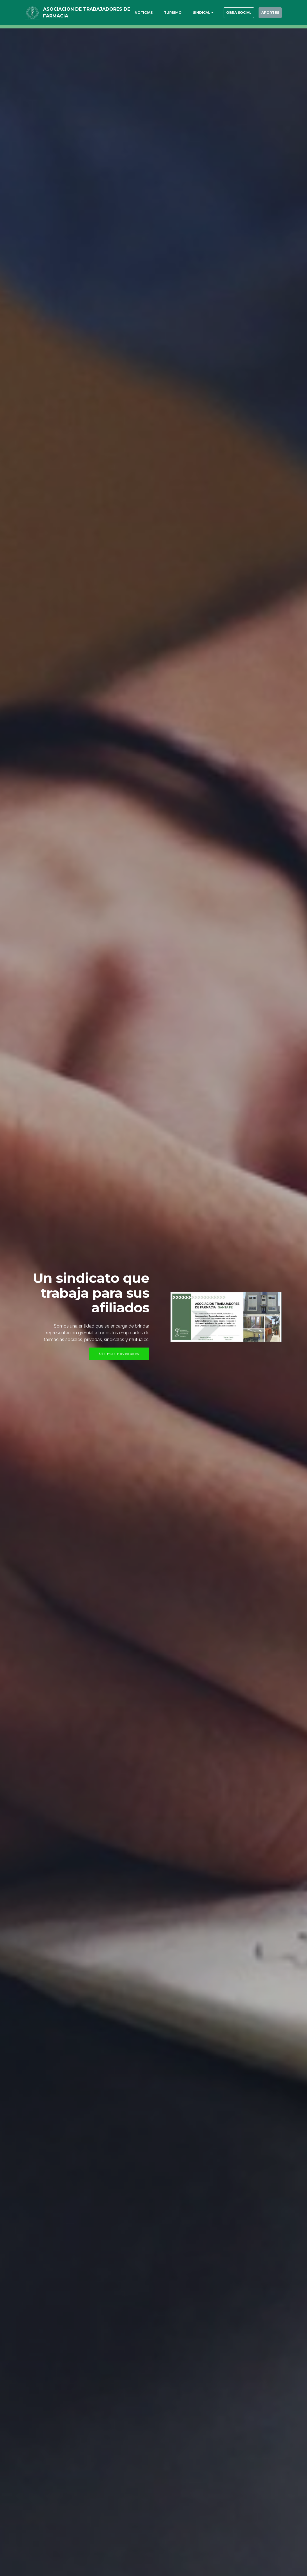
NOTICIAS (130, 12)
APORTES (267, 12)
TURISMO (159, 12)
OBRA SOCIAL (229, 12)
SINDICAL (188, 12)
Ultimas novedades (119, 1353)
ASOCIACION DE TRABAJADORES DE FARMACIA (82, 12)
